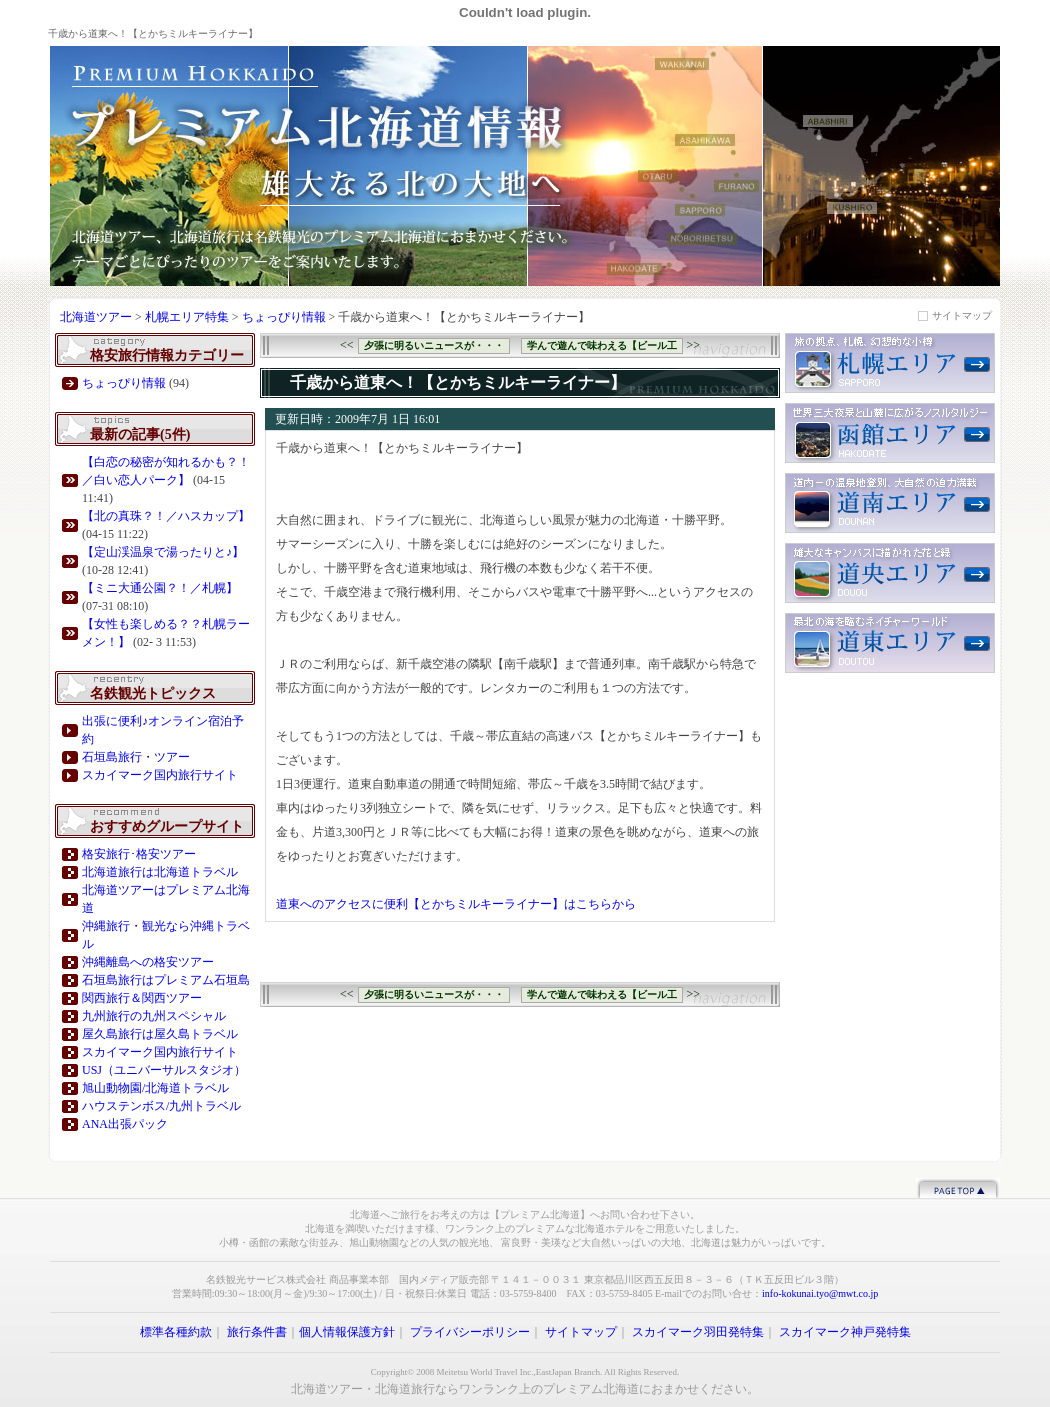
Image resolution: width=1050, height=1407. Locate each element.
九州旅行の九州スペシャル (154, 1016)
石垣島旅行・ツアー (136, 757)
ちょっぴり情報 (284, 317)
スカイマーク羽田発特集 (698, 1332)
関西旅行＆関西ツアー (142, 998)
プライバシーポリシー (470, 1332)
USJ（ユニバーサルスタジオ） (164, 1070)
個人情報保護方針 (347, 1332)
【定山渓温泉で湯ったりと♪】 (163, 552)
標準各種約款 (176, 1332)
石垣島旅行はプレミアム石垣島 (166, 980)
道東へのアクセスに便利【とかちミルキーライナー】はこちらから (456, 904)
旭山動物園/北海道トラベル (155, 1088)
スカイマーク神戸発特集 (845, 1332)
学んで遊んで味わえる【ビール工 (602, 345)
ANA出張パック (125, 1124)
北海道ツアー (96, 317)
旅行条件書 (257, 1332)
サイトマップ (962, 315)
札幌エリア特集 (188, 317)
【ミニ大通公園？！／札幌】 (160, 588)
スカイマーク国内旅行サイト (160, 775)
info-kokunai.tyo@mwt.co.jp (820, 1293)
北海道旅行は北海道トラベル (160, 872)
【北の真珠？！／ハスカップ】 (166, 516)
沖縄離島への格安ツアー (148, 962)
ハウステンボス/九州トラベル (161, 1106)
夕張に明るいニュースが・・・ (434, 345)
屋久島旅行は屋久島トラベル (160, 1034)
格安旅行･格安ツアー (139, 854)
